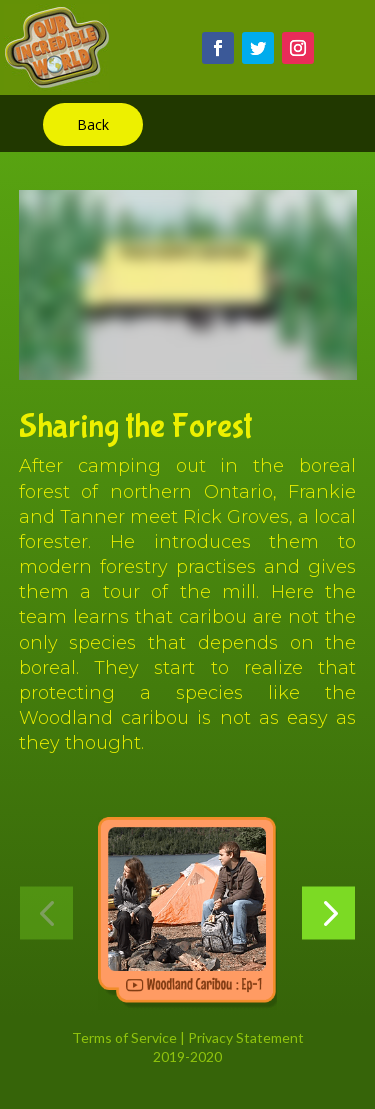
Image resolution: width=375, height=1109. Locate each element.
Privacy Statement (246, 1037)
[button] (46, 913)
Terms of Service (124, 1037)
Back (93, 124)
